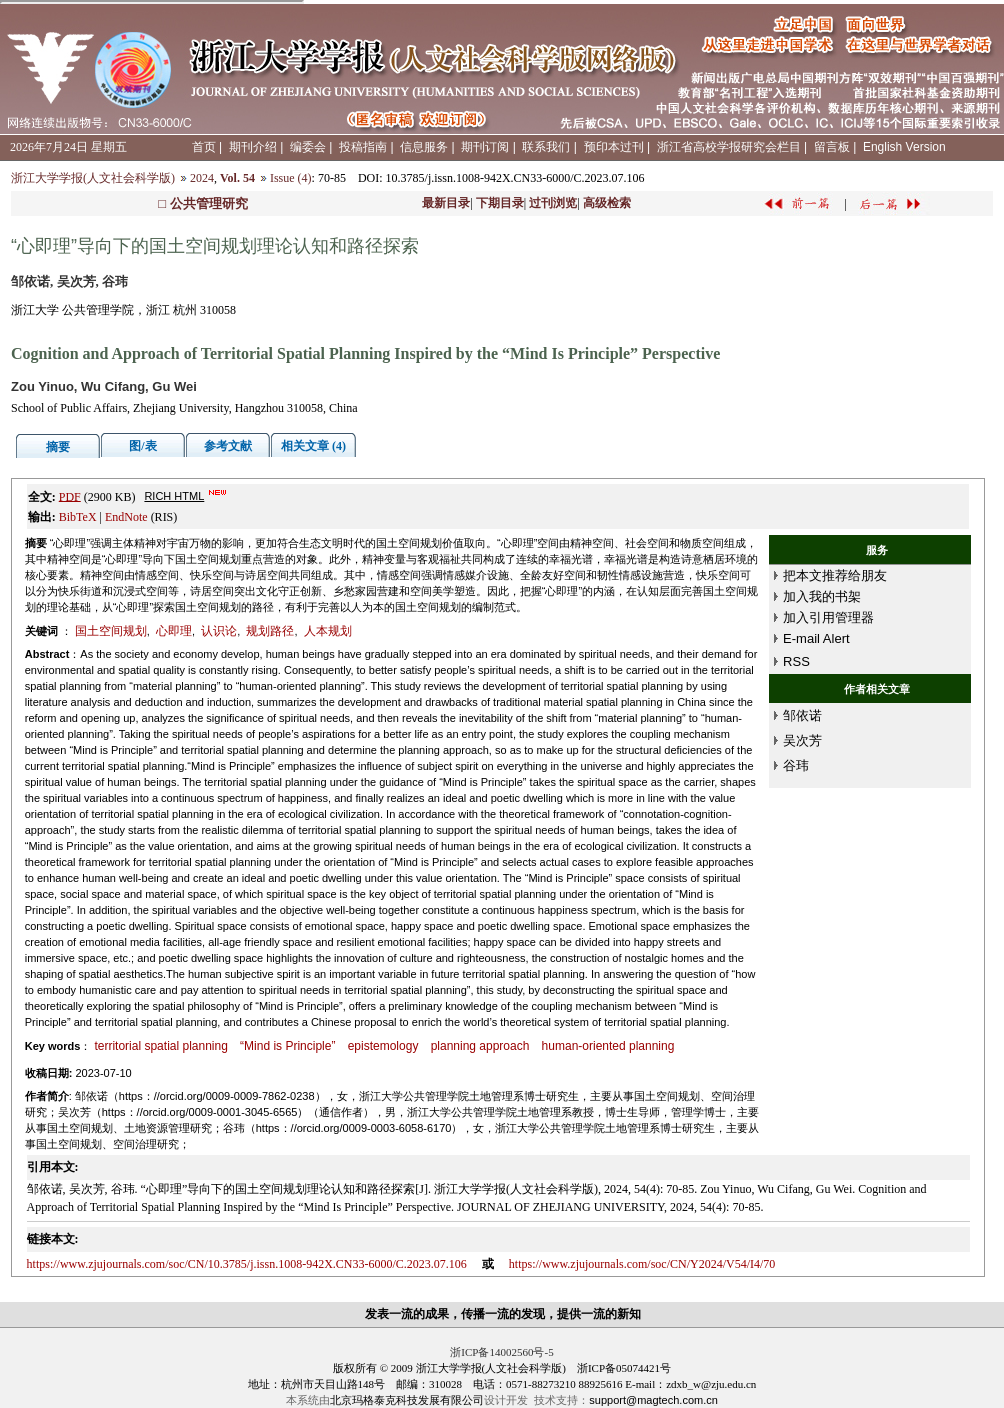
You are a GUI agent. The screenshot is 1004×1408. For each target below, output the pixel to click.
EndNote (126, 517)
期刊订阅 (485, 147)
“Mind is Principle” (287, 1046)
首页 (204, 147)
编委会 (308, 147)
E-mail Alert (816, 638)
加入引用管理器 (828, 617)
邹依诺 (802, 715)
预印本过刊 (614, 147)
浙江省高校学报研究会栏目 (729, 147)
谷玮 (796, 765)
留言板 (832, 147)
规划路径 (270, 631)
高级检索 (607, 203)
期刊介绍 (253, 147)
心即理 (174, 631)
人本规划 (328, 631)
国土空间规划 (111, 631)
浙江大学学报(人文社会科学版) (93, 178)
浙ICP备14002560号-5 (501, 1352)
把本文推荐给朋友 (835, 575)
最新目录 (446, 203)
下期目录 (500, 203)
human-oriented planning (608, 1046)
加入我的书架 (822, 596)
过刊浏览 (553, 203)
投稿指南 (363, 147)
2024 (202, 178)
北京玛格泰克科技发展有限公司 (407, 1400)
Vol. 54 (237, 178)
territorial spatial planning (160, 1046)
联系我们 (546, 147)
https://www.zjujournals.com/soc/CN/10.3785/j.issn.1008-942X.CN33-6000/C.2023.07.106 (247, 1264)
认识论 (219, 631)
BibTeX (78, 517)
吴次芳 (802, 740)
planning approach (480, 1046)
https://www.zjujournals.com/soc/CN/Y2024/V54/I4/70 (642, 1264)
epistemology (383, 1046)
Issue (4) (291, 178)
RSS (796, 661)
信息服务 (424, 147)
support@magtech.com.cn (653, 1400)
